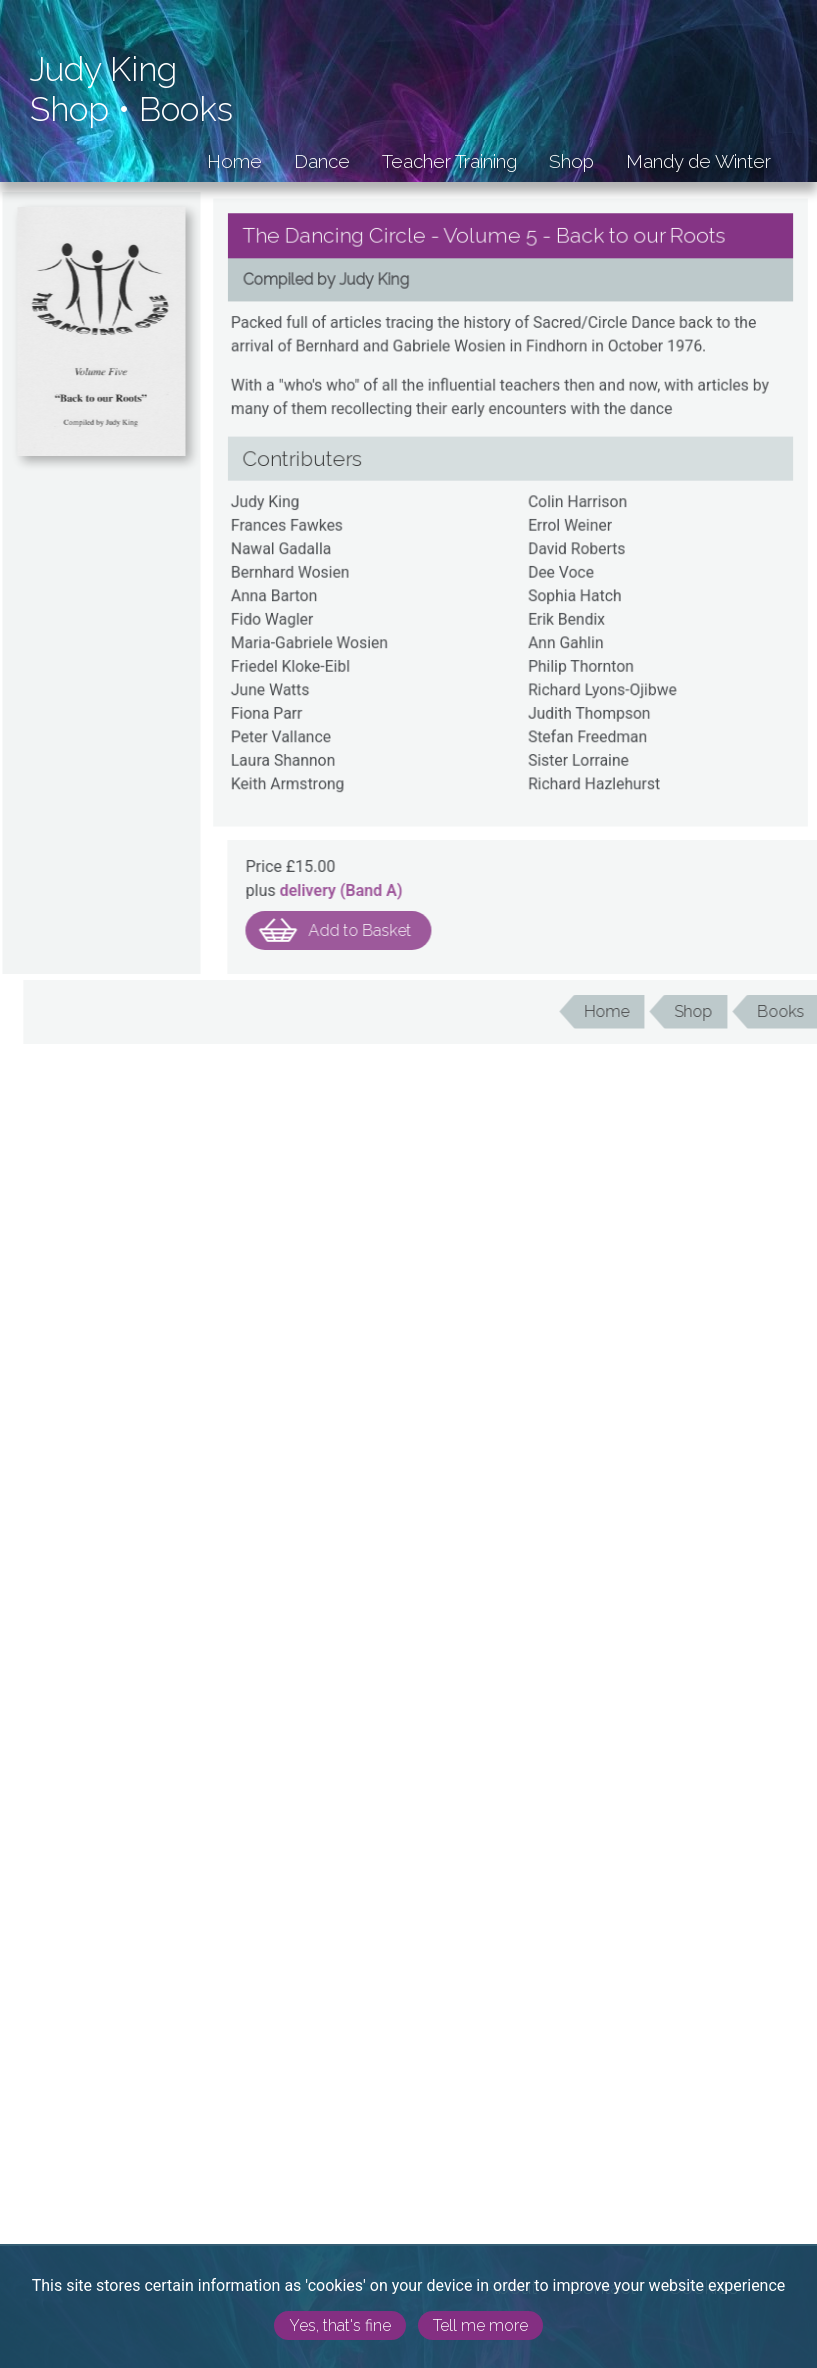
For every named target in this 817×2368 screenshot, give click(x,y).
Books (186, 109)
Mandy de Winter (698, 161)
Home (234, 161)
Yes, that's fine (340, 2325)
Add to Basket (391, 930)
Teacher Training (449, 161)
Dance (322, 161)
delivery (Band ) (372, 890)
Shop (69, 109)
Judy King (103, 69)
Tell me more (480, 2325)
